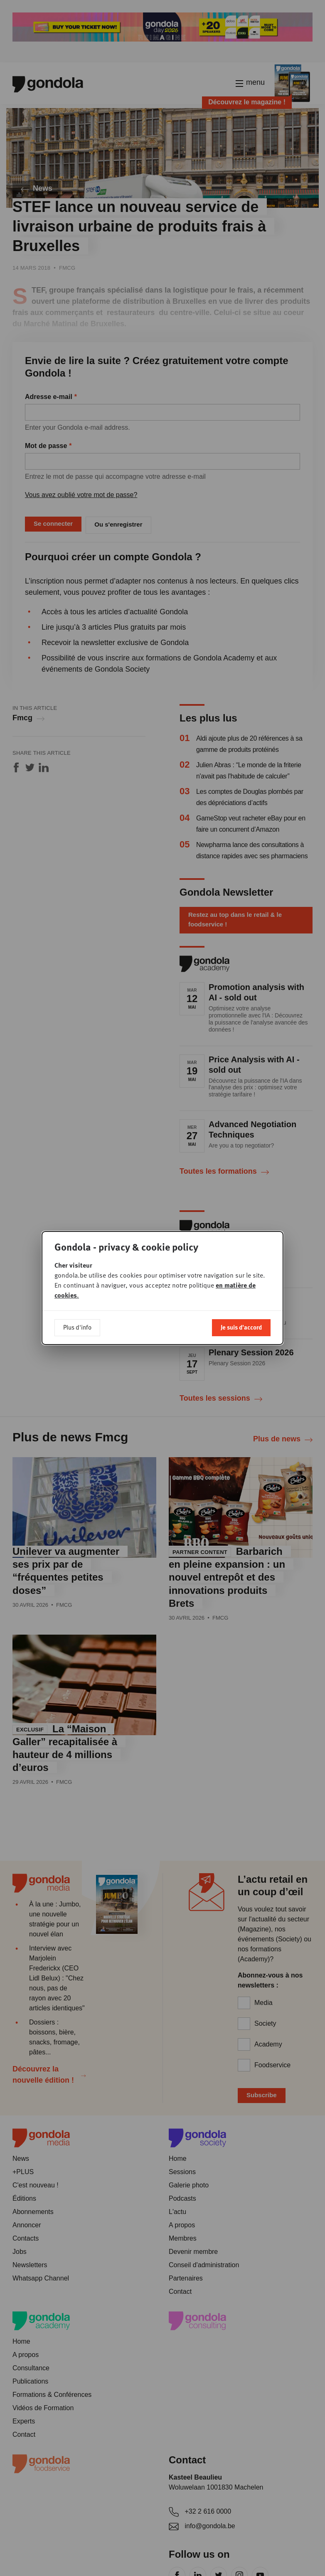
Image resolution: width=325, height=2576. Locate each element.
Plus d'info (77, 1327)
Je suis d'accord (241, 1327)
